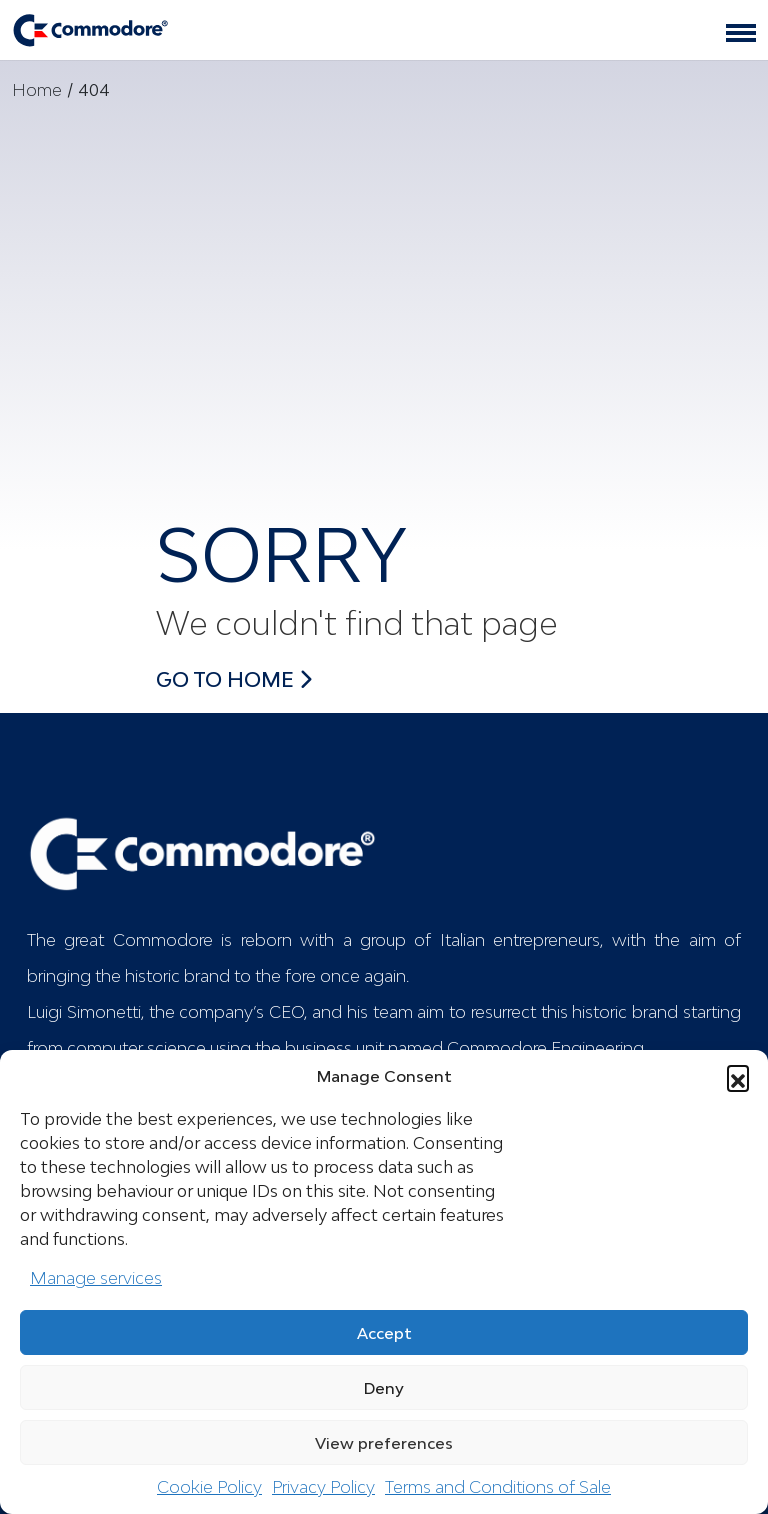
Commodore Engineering (545, 1048)
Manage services (96, 1278)
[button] (738, 1076)
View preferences (384, 1443)
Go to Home (234, 679)
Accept (384, 1333)
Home (37, 90)
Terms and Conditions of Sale (498, 1487)
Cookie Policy (209, 1487)
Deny (384, 1388)
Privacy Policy (323, 1487)
